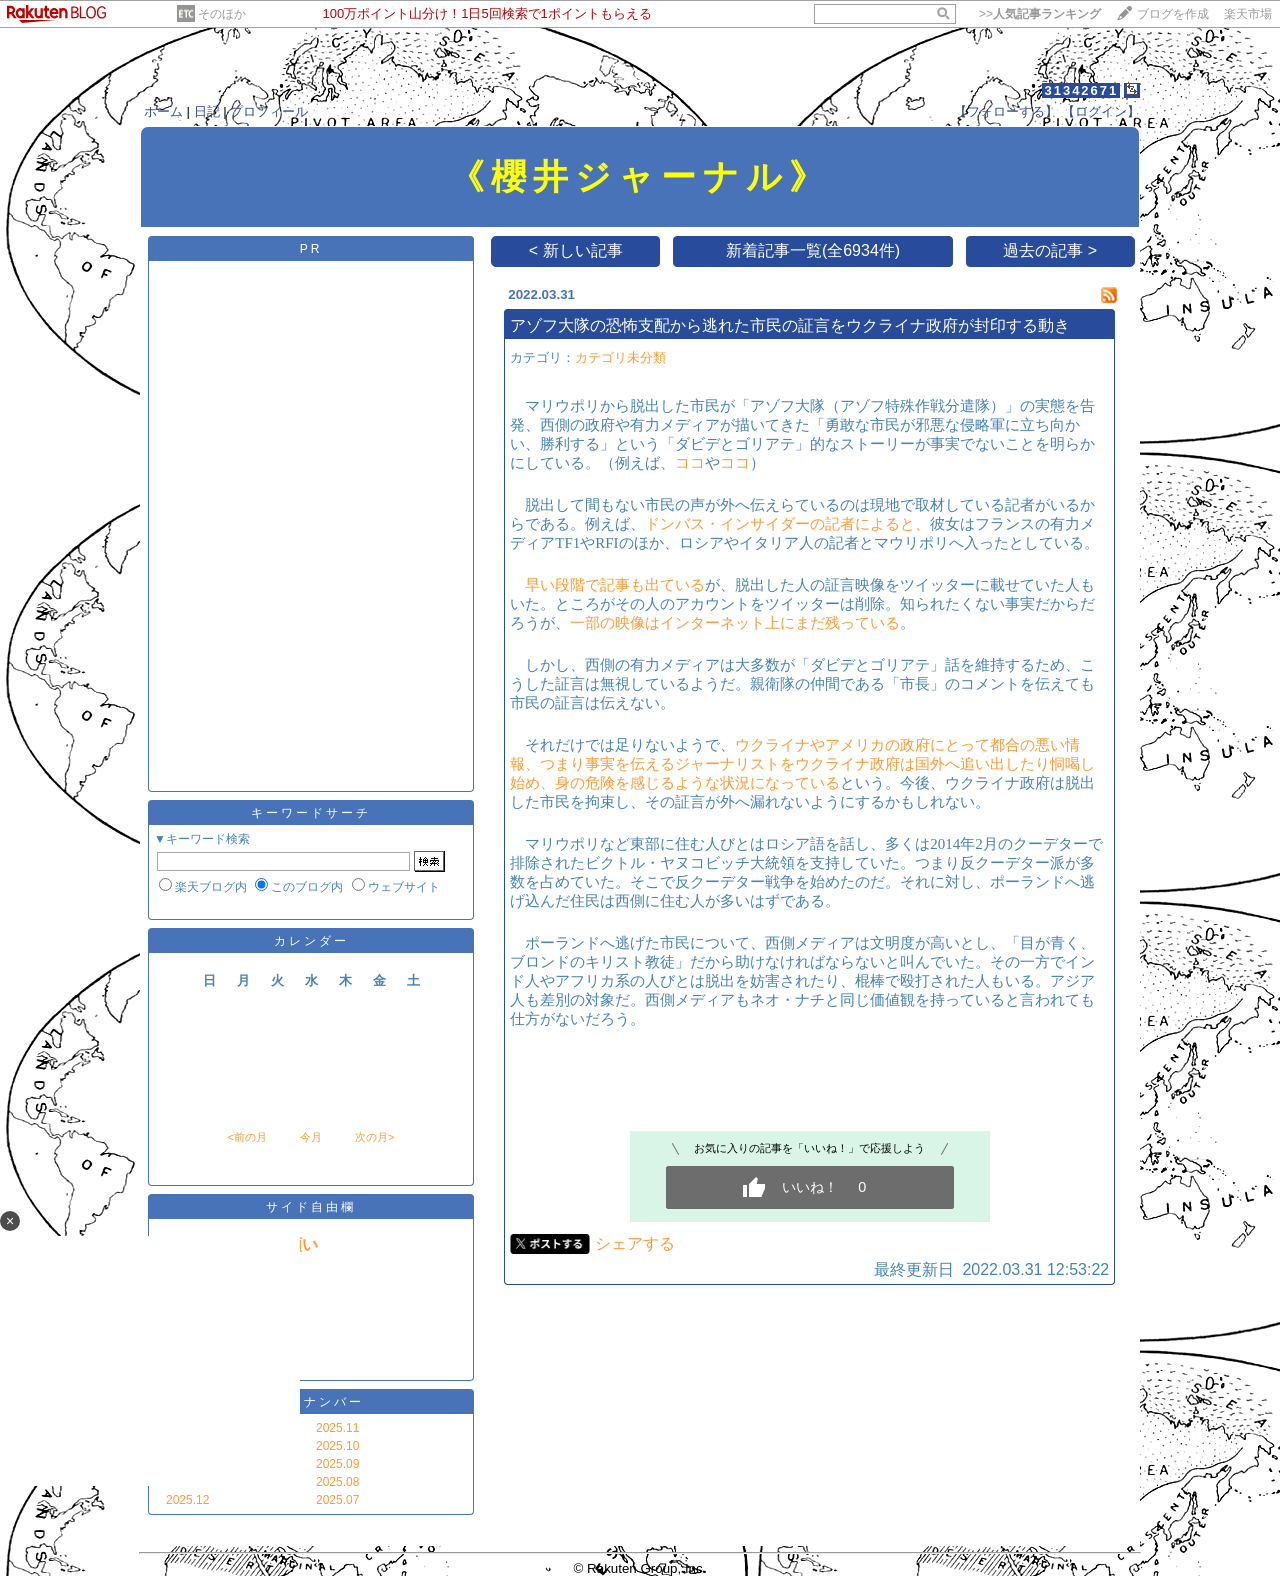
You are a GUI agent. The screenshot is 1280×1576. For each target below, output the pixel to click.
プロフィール (269, 111)
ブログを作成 (1173, 14)
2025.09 (337, 1464)
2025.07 (337, 1500)
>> (1040, 14)
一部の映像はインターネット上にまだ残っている (735, 623)
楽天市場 (1248, 14)
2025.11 (337, 1428)
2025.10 (337, 1446)
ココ (690, 463)
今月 (311, 1137)
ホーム (163, 111)
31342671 (1081, 90)
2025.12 (187, 1500)
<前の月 (246, 1137)
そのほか (222, 14)
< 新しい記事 (576, 250)
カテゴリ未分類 (620, 357)
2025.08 (337, 1482)
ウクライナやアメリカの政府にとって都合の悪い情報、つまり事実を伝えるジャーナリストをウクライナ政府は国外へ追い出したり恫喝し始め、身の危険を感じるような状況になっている (802, 764)
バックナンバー (311, 1402)
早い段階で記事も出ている (615, 585)
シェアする (635, 1243)
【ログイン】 (1101, 111)
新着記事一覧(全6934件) (813, 250)
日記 (207, 111)
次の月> (374, 1137)
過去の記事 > (1050, 250)
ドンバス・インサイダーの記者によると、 (787, 524)
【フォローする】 (1006, 111)
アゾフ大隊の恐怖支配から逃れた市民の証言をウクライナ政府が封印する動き (790, 325)
